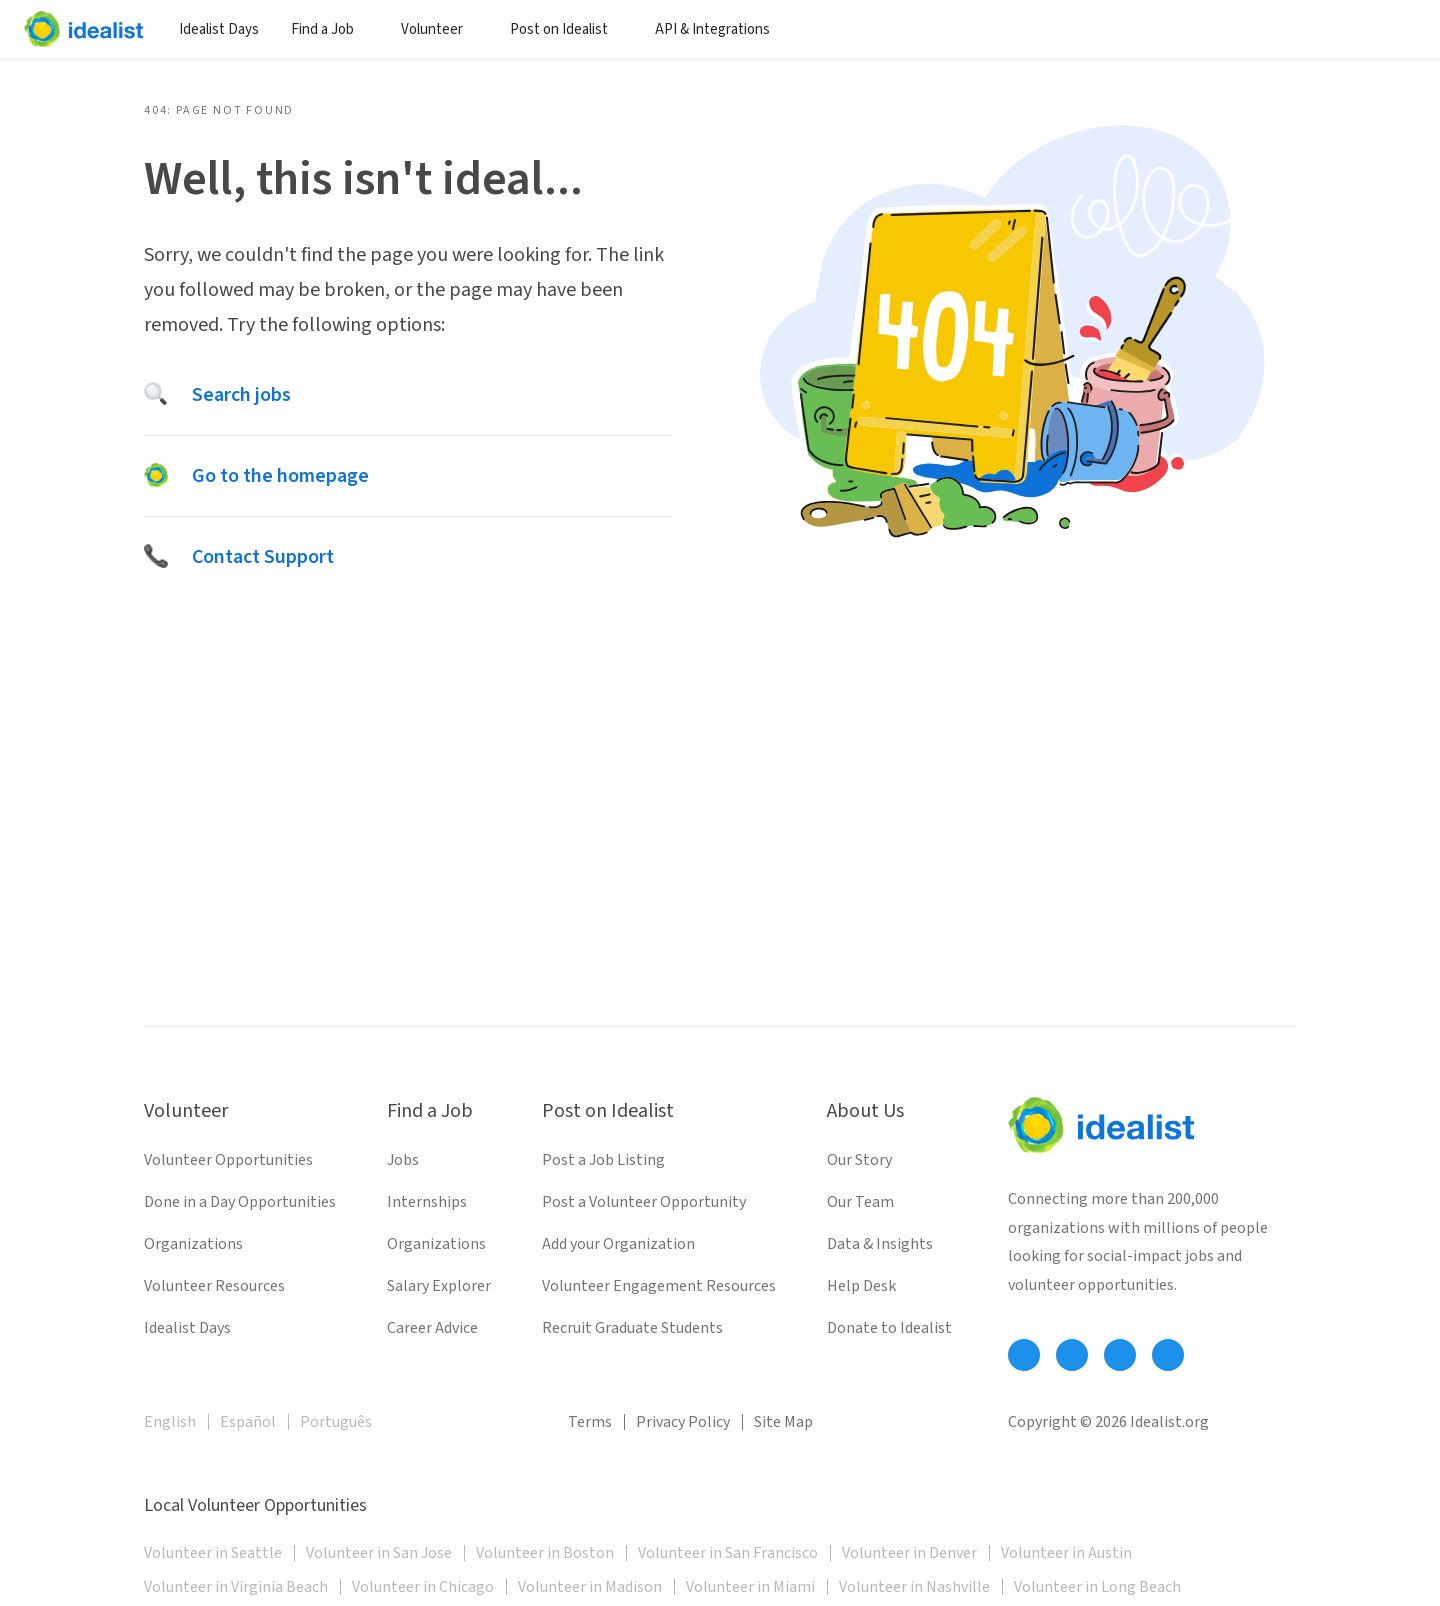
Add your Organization (618, 1244)
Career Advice (432, 1328)
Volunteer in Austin (1066, 1553)
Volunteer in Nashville (914, 1587)
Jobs (403, 1160)
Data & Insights (880, 1244)
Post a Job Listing (603, 1160)
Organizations (193, 1244)
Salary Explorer (439, 1286)
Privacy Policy (683, 1422)
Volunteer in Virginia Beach (236, 1587)
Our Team (860, 1202)
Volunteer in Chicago (423, 1587)
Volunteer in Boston (545, 1553)
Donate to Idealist (889, 1328)
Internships (427, 1202)
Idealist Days (219, 29)
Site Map (783, 1422)
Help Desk (861, 1286)
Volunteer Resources (214, 1286)
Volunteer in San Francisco (728, 1553)
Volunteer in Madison (590, 1587)
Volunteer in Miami (750, 1587)
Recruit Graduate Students (632, 1328)
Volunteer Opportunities (228, 1160)
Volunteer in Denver (909, 1553)
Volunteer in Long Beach (1097, 1587)
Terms (590, 1422)
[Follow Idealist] (1024, 1355)
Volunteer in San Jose (379, 1553)
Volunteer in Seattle (213, 1553)
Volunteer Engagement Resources (659, 1286)
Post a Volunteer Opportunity (644, 1202)
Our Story (859, 1160)
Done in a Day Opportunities (240, 1202)
